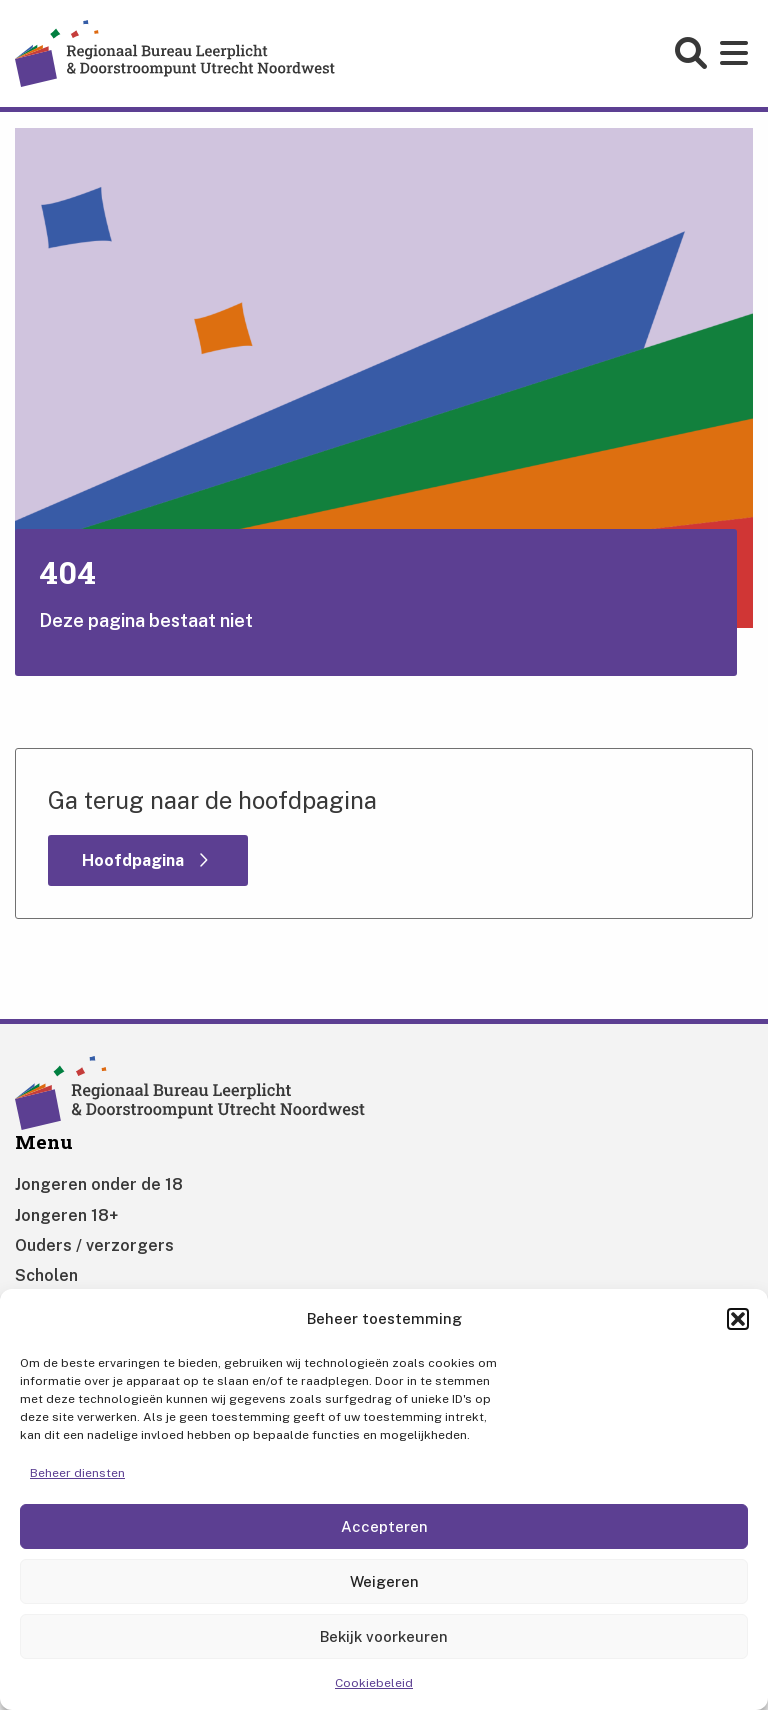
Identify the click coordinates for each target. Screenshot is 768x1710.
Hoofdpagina (135, 860)
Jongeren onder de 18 (99, 1184)
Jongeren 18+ (66, 1215)
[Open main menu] (736, 53)
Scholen (46, 1275)
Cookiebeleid (374, 1683)
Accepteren (384, 1526)
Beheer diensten (77, 1473)
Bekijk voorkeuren (384, 1636)
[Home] (175, 52)
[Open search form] (693, 53)
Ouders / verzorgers (94, 1245)
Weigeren (384, 1581)
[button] (738, 1319)
